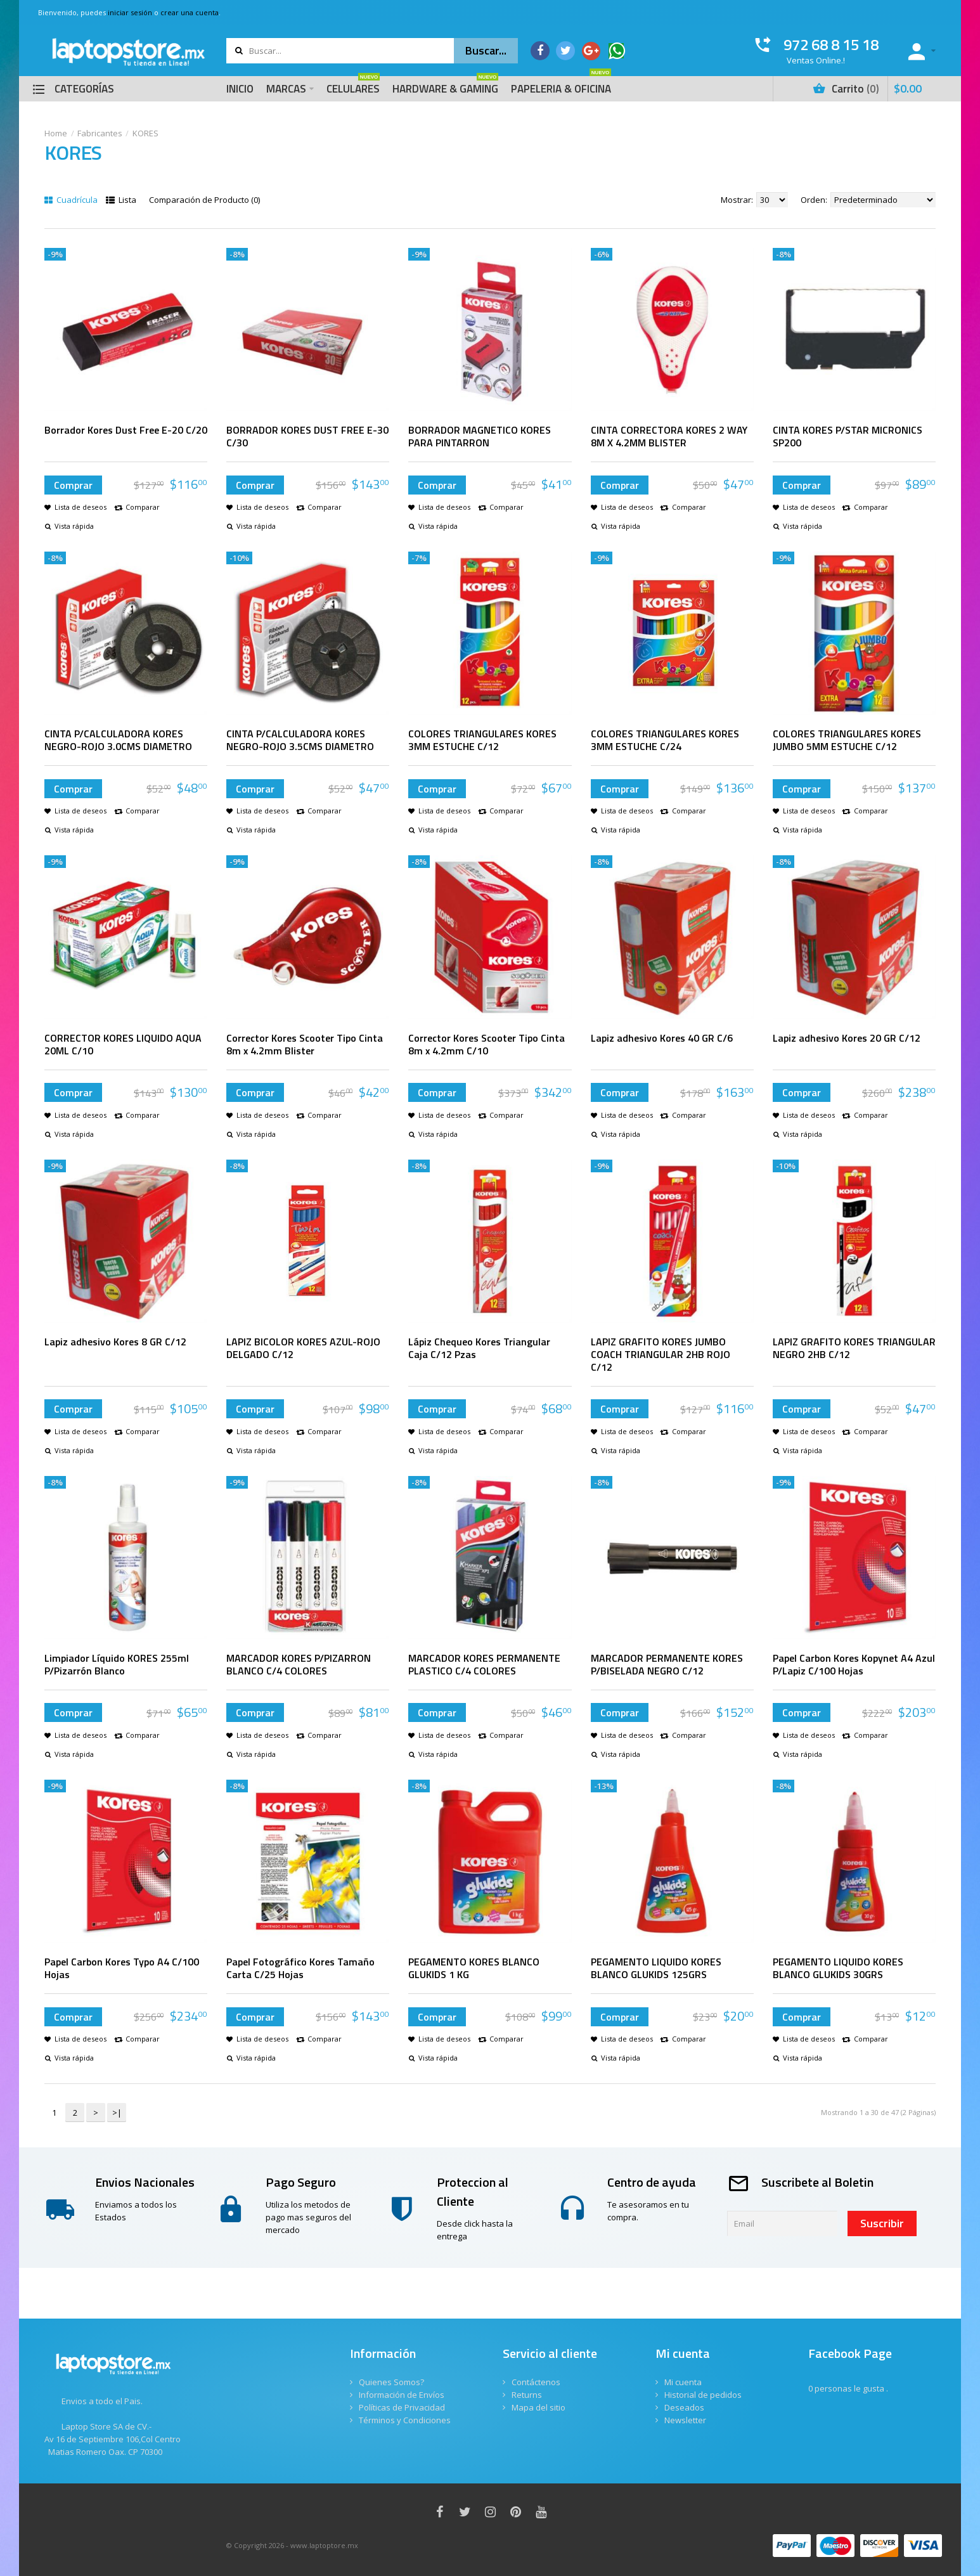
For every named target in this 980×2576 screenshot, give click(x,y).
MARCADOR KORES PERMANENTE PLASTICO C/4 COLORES (484, 1664)
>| (117, 2112)
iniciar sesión (130, 12)
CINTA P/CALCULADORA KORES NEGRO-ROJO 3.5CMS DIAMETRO (300, 740)
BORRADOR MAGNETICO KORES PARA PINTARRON (479, 436)
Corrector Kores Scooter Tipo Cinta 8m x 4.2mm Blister (304, 1044)
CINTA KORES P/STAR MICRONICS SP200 (847, 436)
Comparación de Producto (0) (204, 199)
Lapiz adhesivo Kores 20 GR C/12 (846, 1038)
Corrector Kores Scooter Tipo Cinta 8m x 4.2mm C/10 (486, 1044)
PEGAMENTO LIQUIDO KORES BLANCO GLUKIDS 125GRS (656, 1968)
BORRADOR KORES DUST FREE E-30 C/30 (307, 436)
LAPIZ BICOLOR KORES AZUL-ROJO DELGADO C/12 (303, 1348)
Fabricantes (99, 133)
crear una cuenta (189, 12)
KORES (145, 133)
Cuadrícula (71, 199)
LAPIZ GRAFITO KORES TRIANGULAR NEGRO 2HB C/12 (854, 1348)
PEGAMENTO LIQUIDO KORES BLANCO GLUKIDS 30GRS (838, 1968)
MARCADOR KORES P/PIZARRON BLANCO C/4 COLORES (298, 1664)
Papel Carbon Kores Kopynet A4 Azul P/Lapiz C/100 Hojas (854, 1664)
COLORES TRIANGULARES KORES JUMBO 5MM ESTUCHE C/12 (847, 740)
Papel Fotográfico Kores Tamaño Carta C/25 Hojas (300, 1968)
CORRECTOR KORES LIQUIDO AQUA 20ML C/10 (123, 1044)
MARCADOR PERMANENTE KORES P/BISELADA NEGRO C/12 (667, 1664)
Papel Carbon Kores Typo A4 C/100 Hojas (121, 1968)
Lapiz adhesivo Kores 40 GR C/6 (662, 1038)
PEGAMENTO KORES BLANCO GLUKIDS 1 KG (473, 1968)
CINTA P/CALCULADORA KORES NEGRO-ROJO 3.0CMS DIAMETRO (118, 740)
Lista (121, 199)
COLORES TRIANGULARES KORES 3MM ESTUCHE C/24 (665, 740)
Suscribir (882, 2223)
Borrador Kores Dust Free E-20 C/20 (125, 430)
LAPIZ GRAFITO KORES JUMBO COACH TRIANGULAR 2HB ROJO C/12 (660, 1354)
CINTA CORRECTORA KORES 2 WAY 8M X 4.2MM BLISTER (669, 436)
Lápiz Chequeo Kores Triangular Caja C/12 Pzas (479, 1348)
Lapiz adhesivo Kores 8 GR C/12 (115, 1341)
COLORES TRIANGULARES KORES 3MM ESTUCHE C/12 (482, 740)
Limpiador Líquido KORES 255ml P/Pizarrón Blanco (116, 1664)
